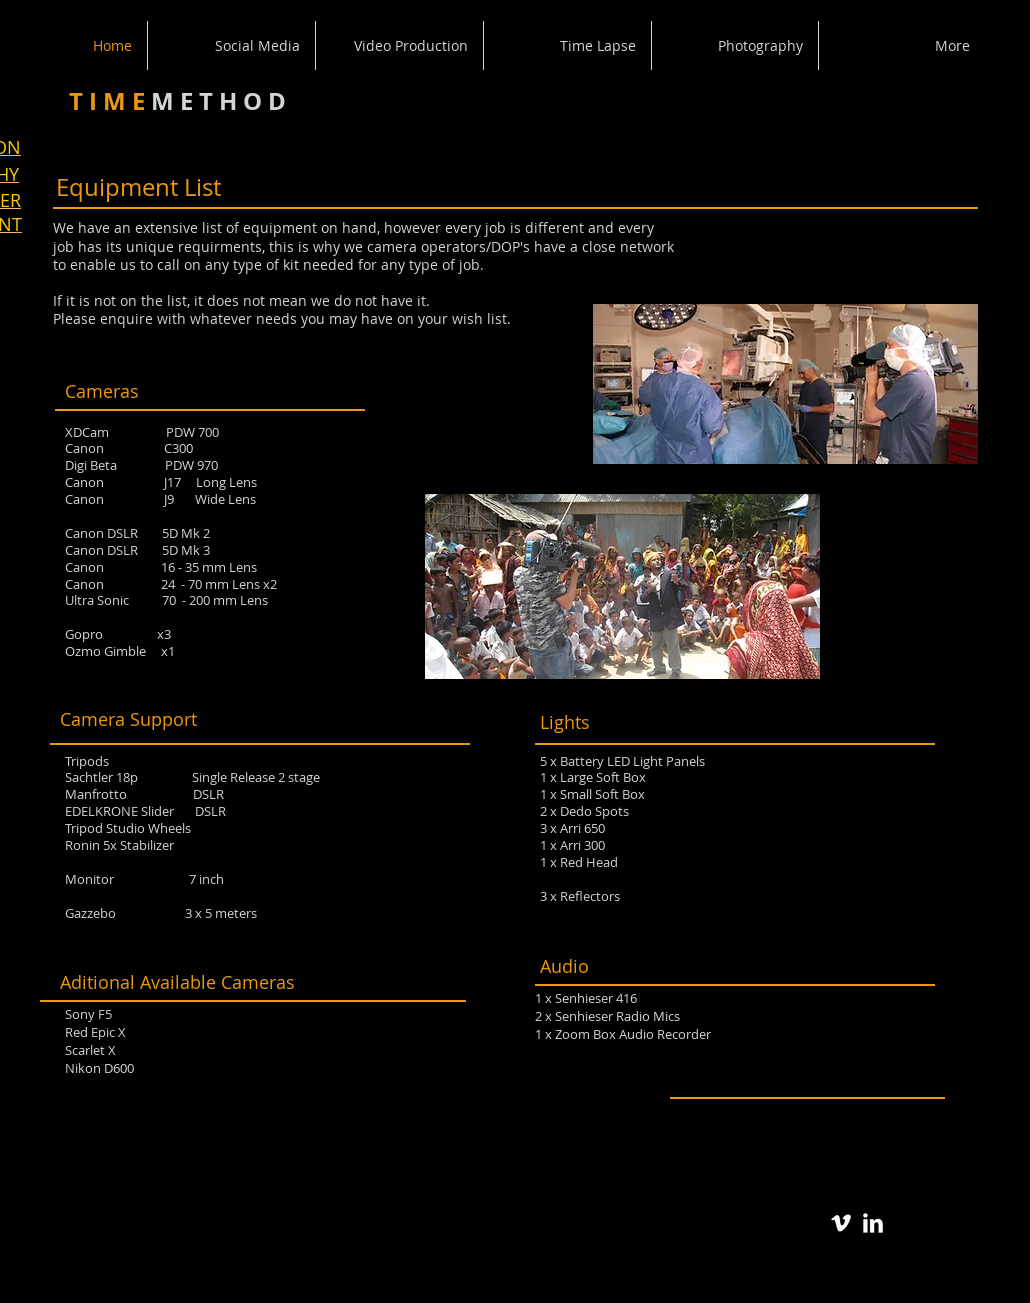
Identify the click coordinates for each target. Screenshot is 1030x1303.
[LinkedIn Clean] (873, 1223)
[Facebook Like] (835, 1137)
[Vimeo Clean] (841, 1223)
